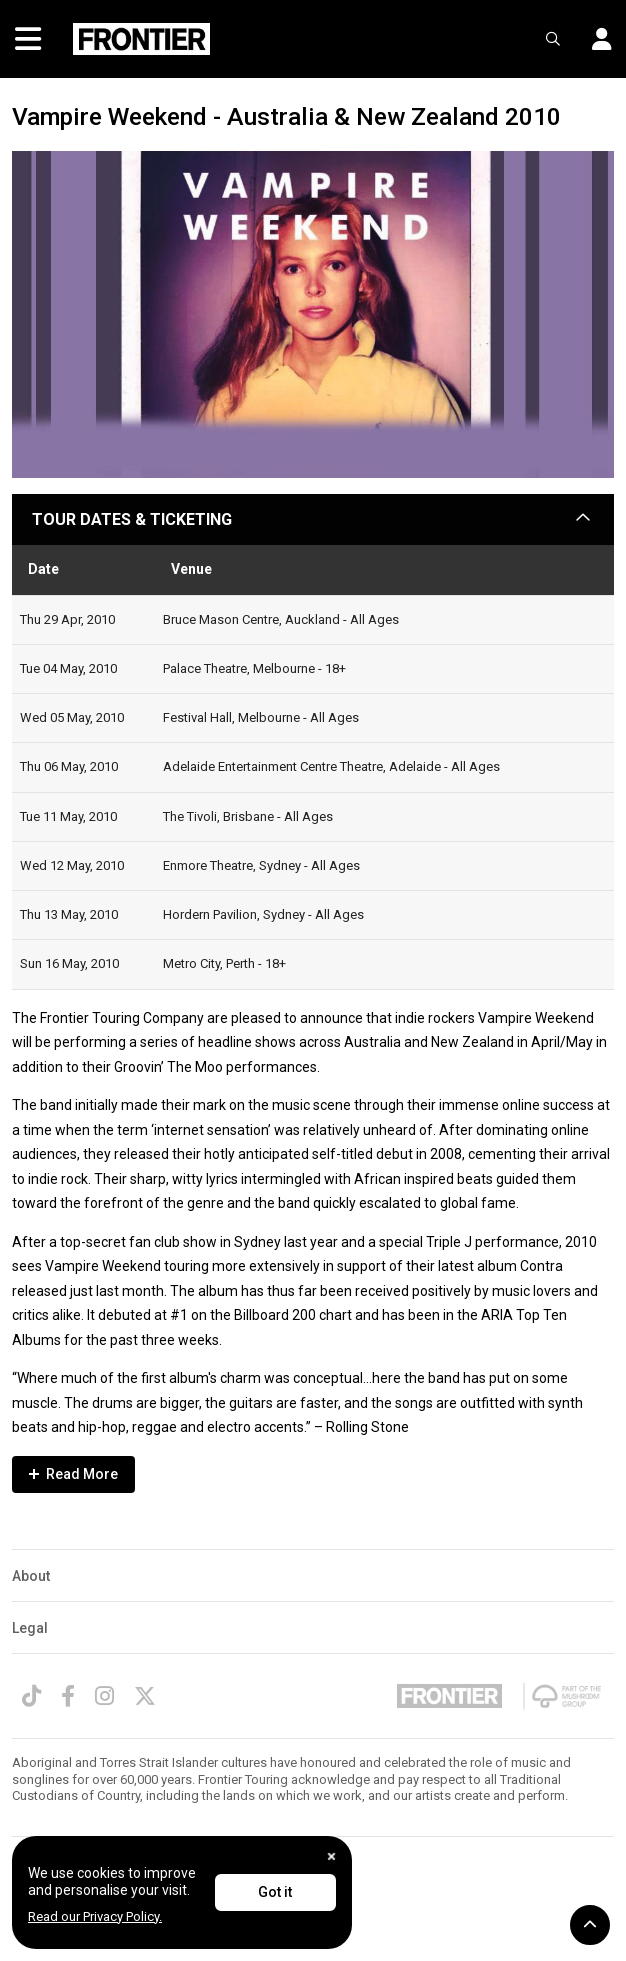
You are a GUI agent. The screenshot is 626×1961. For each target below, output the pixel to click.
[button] (594, 39)
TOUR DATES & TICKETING (132, 519)
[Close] (331, 1856)
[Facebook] (68, 1696)
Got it (275, 1892)
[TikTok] (31, 1696)
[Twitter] (145, 1696)
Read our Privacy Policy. (95, 1916)
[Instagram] (104, 1696)
